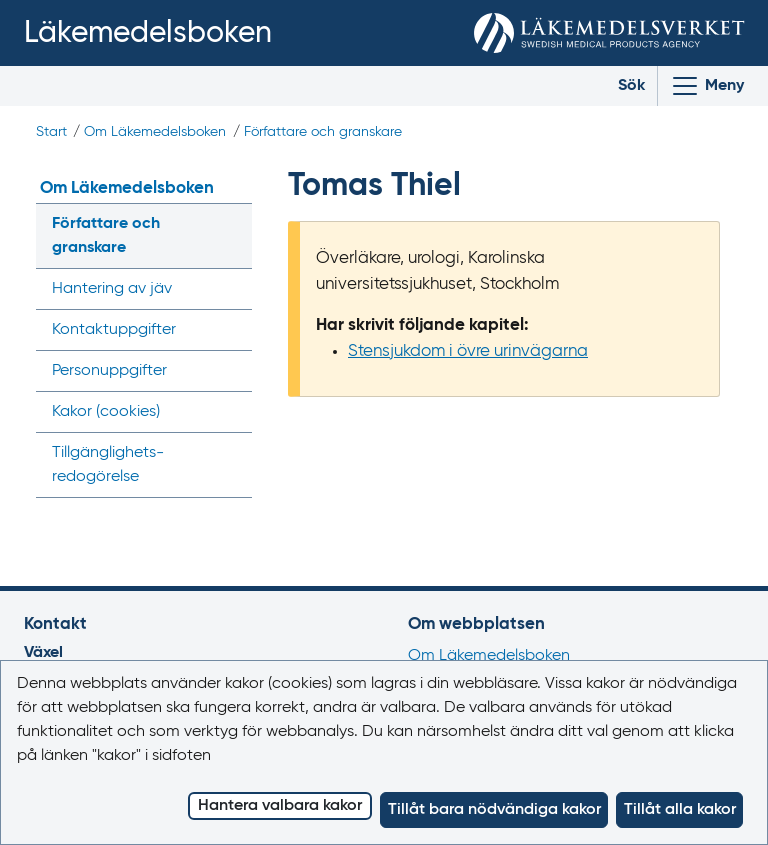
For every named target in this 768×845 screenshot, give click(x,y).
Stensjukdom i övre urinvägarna (468, 351)
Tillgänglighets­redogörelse (108, 465)
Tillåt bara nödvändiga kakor (494, 810)
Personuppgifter (109, 371)
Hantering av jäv (112, 289)
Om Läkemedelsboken (155, 132)
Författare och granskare (323, 132)
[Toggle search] (616, 86)
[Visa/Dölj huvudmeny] (707, 86)
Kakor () (106, 412)
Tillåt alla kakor (680, 810)
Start (51, 132)
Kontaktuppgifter (114, 330)
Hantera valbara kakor (280, 806)
